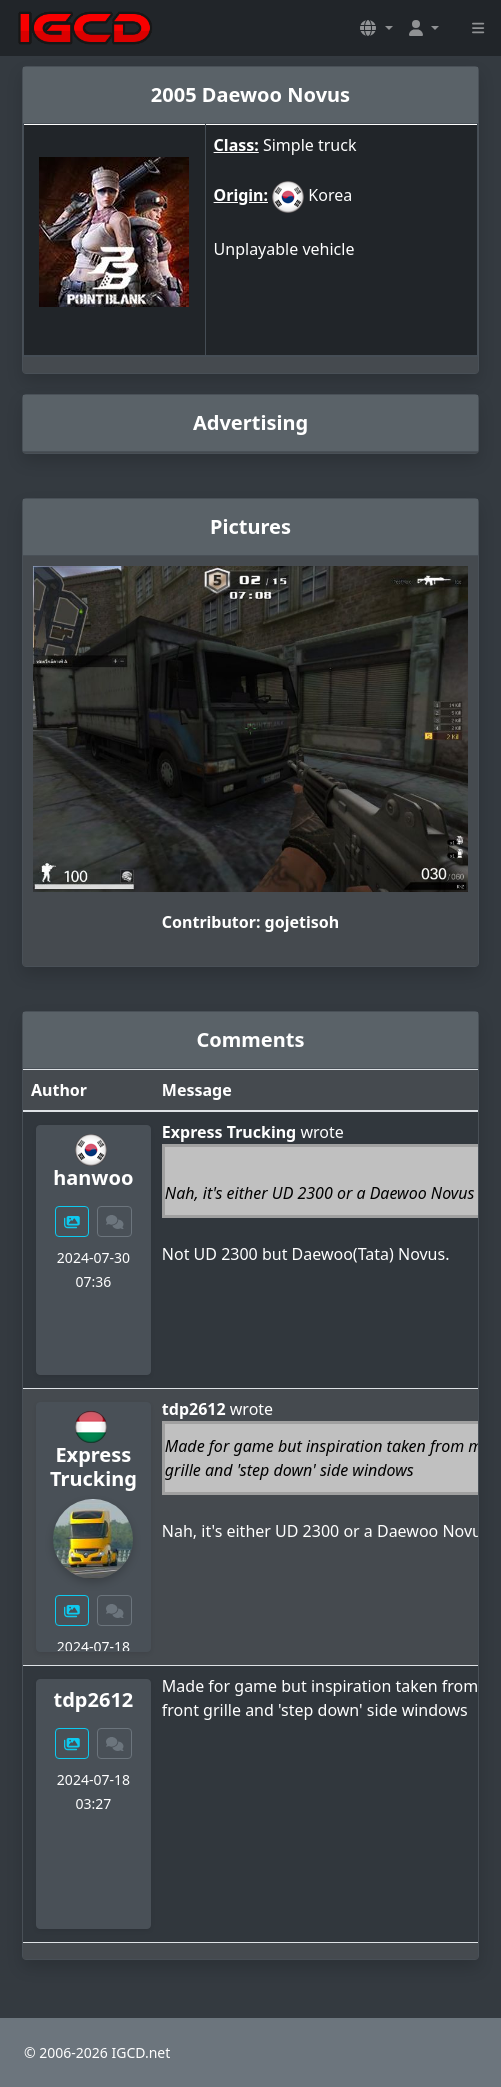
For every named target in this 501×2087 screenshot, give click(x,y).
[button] (376, 28)
